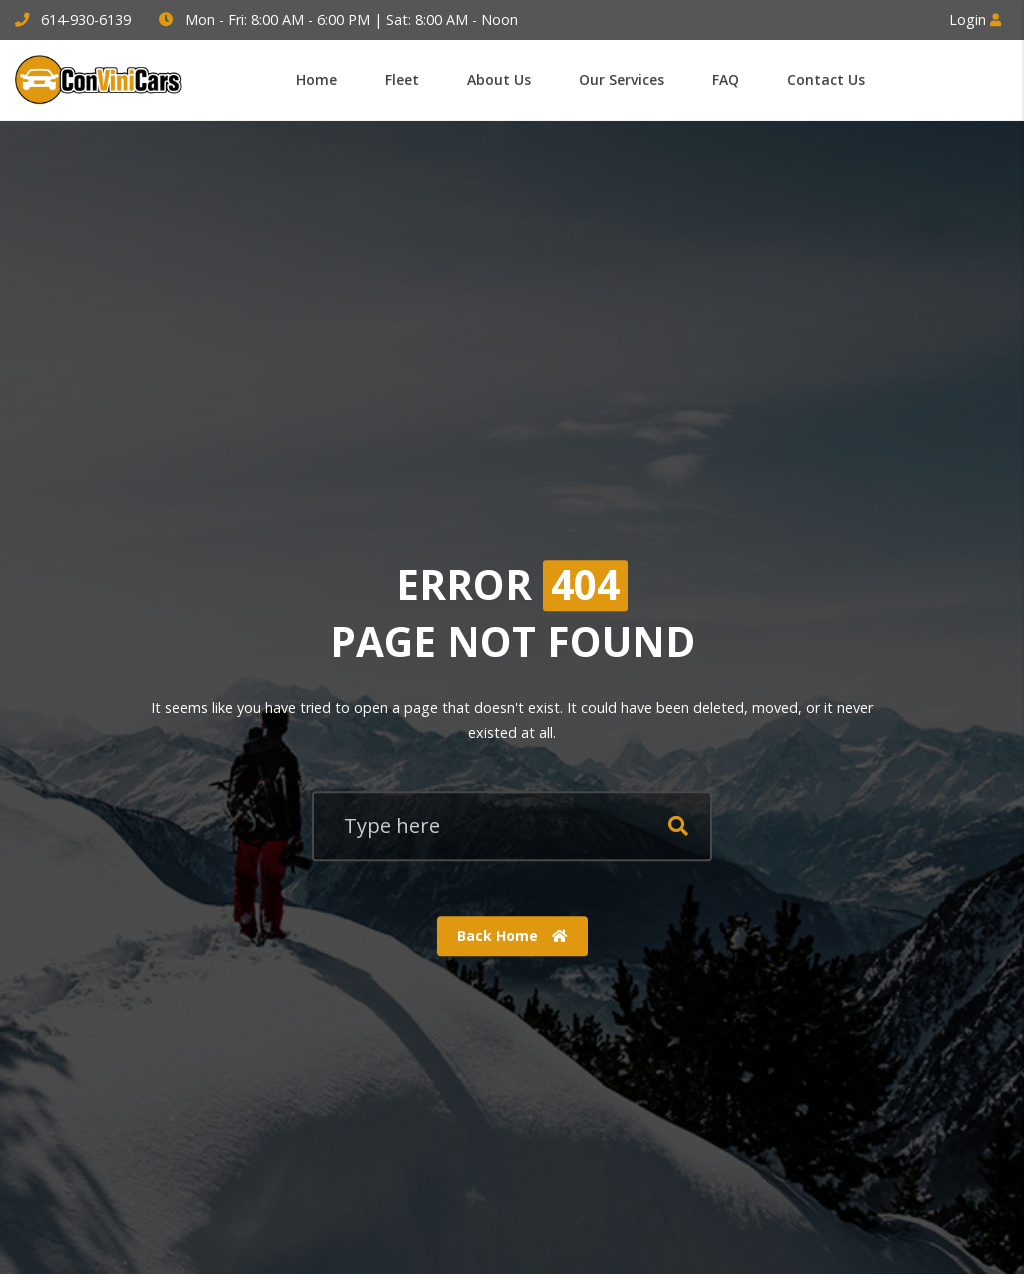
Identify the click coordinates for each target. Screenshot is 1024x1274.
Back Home (512, 935)
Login (975, 19)
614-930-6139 (86, 19)
